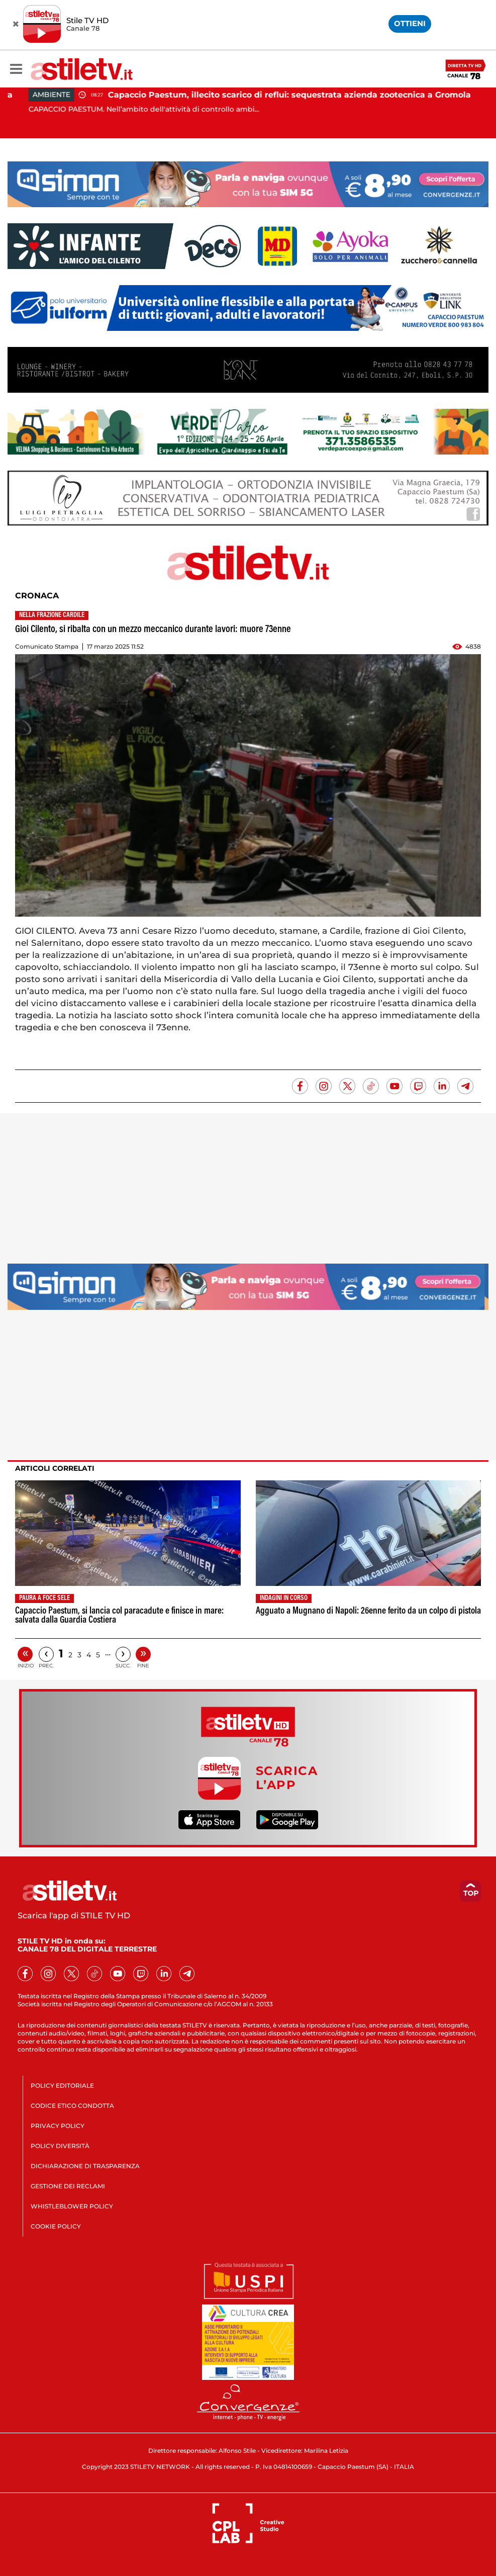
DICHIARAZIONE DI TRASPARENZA (85, 2166)
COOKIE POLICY (56, 2226)
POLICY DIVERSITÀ (60, 2146)
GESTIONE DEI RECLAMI (68, 2186)
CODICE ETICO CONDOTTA (72, 2105)
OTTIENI (410, 23)
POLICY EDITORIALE (62, 2085)
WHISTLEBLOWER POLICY (72, 2206)
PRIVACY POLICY (57, 2125)
